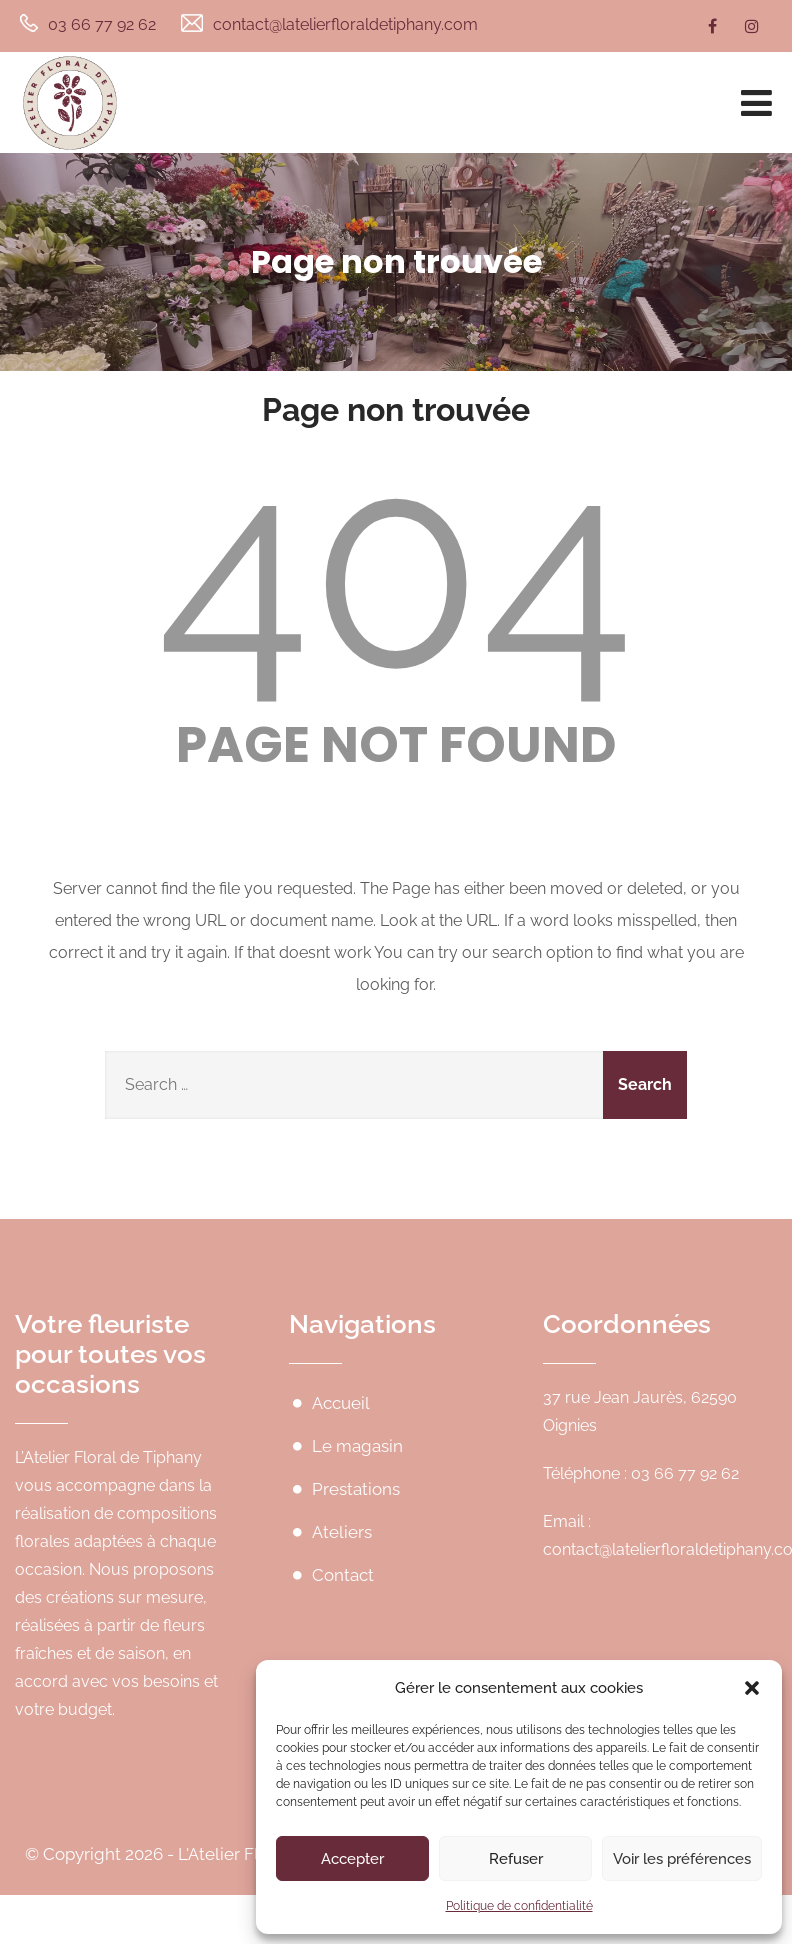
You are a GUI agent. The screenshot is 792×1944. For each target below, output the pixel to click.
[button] (752, 1688)
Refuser (516, 1859)
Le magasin (357, 1446)
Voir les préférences (682, 1859)
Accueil (341, 1403)
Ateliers (342, 1532)
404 (396, 567)
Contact (343, 1575)
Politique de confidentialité (519, 1906)
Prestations (356, 1489)
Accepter (352, 1859)
